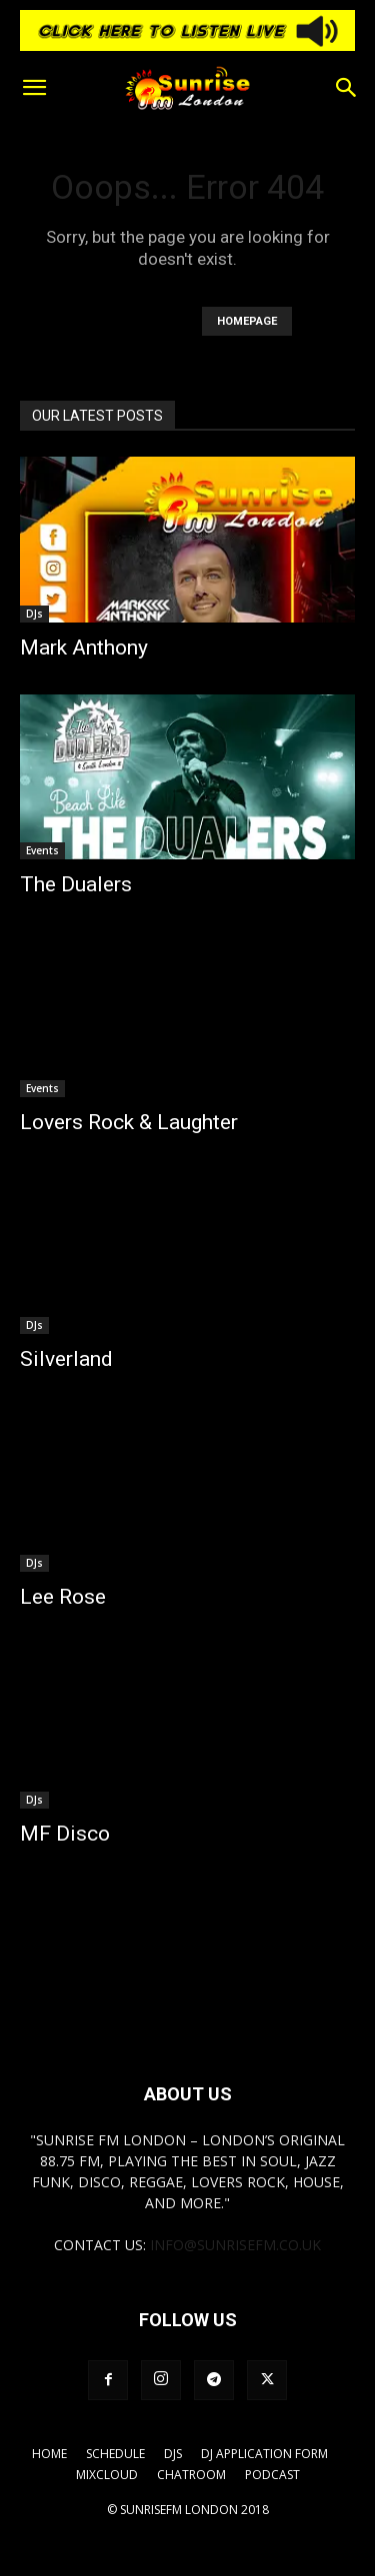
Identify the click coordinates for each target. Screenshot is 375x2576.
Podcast (272, 2474)
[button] (34, 88)
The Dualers (76, 884)
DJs (34, 614)
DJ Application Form (264, 2453)
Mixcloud (107, 2474)
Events (42, 850)
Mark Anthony (84, 647)
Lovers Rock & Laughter (129, 1122)
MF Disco (65, 1834)
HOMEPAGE (247, 321)
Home (49, 2453)
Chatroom (191, 2474)
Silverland (66, 1359)
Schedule (115, 2453)
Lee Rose (63, 1597)
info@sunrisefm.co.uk (235, 2244)
